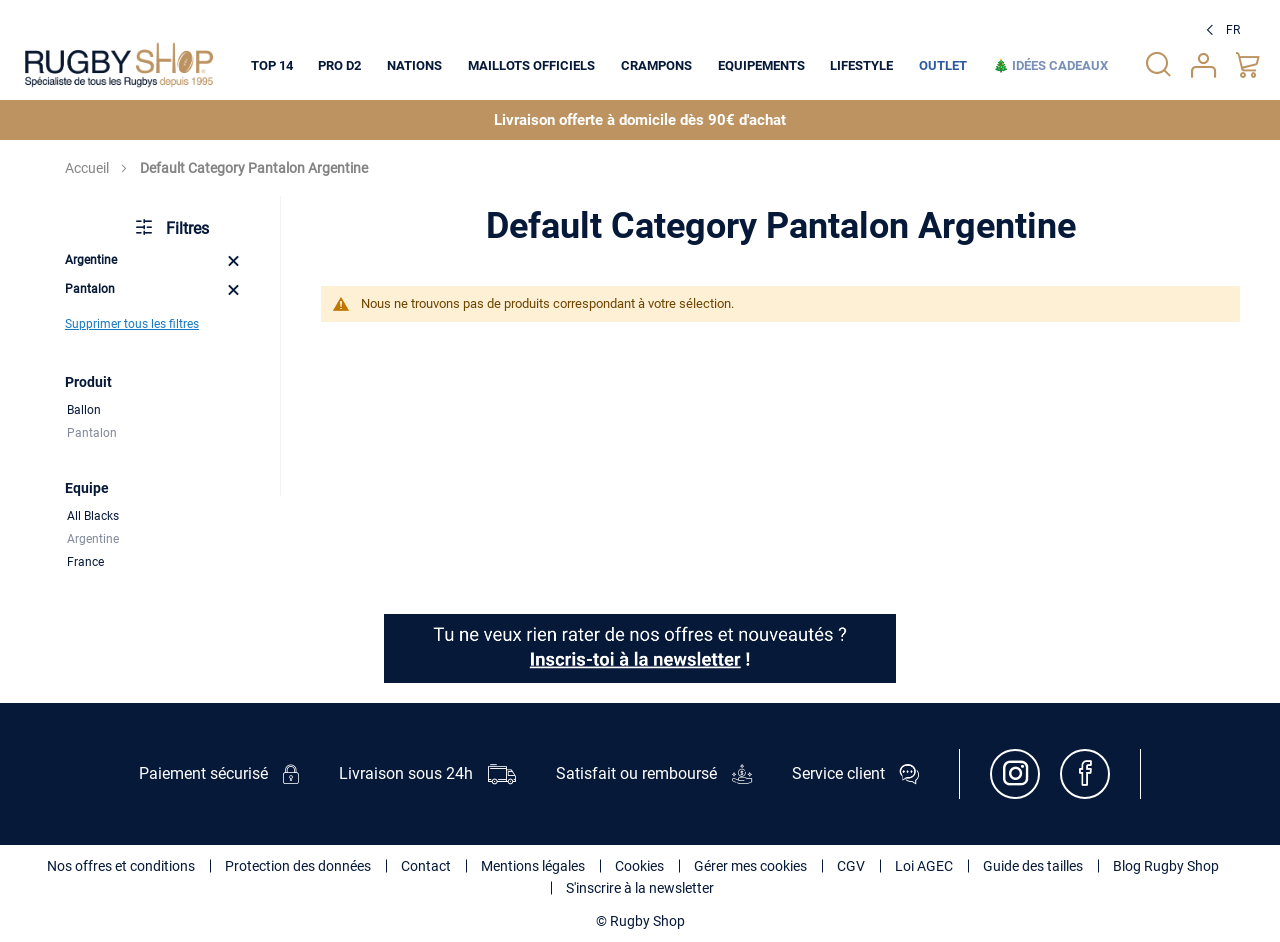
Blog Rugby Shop (1166, 866)
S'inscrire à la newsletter (640, 888)
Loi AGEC (924, 866)
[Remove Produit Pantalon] (233, 289)
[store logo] (119, 65)
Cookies (639, 866)
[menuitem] (272, 65)
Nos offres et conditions (121, 866)
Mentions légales (533, 866)
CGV (851, 866)
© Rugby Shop (640, 921)
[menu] (679, 65)
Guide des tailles (1033, 866)
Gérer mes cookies (750, 866)
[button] (1220, 30)
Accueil (88, 168)
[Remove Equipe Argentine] (233, 260)
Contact (426, 866)
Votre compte (1203, 65)
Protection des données (298, 866)
